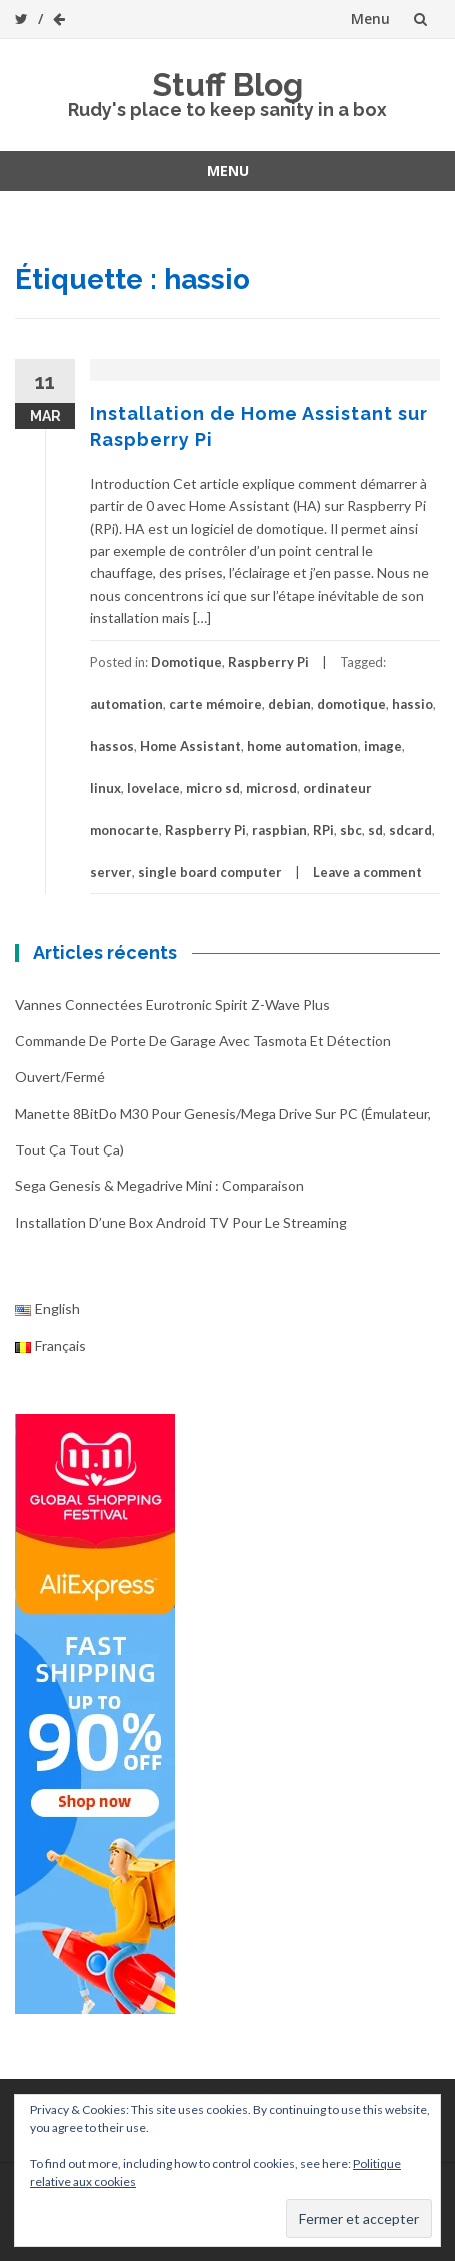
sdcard (410, 830)
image (383, 746)
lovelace (153, 788)
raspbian (279, 830)
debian (289, 704)
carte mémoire (215, 704)
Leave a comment (367, 872)
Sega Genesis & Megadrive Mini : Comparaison (159, 1185)
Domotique (186, 662)
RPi (323, 830)
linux (105, 788)
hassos (112, 746)
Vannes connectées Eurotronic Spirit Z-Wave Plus (172, 1004)
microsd (271, 788)
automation (126, 704)
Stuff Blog (227, 84)
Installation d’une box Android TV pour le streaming (181, 1222)
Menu (370, 18)
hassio (412, 704)
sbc (351, 830)
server (111, 872)
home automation (302, 746)
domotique (351, 704)
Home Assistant (190, 746)
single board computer (210, 872)
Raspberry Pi (268, 662)
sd (375, 830)
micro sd (213, 788)
